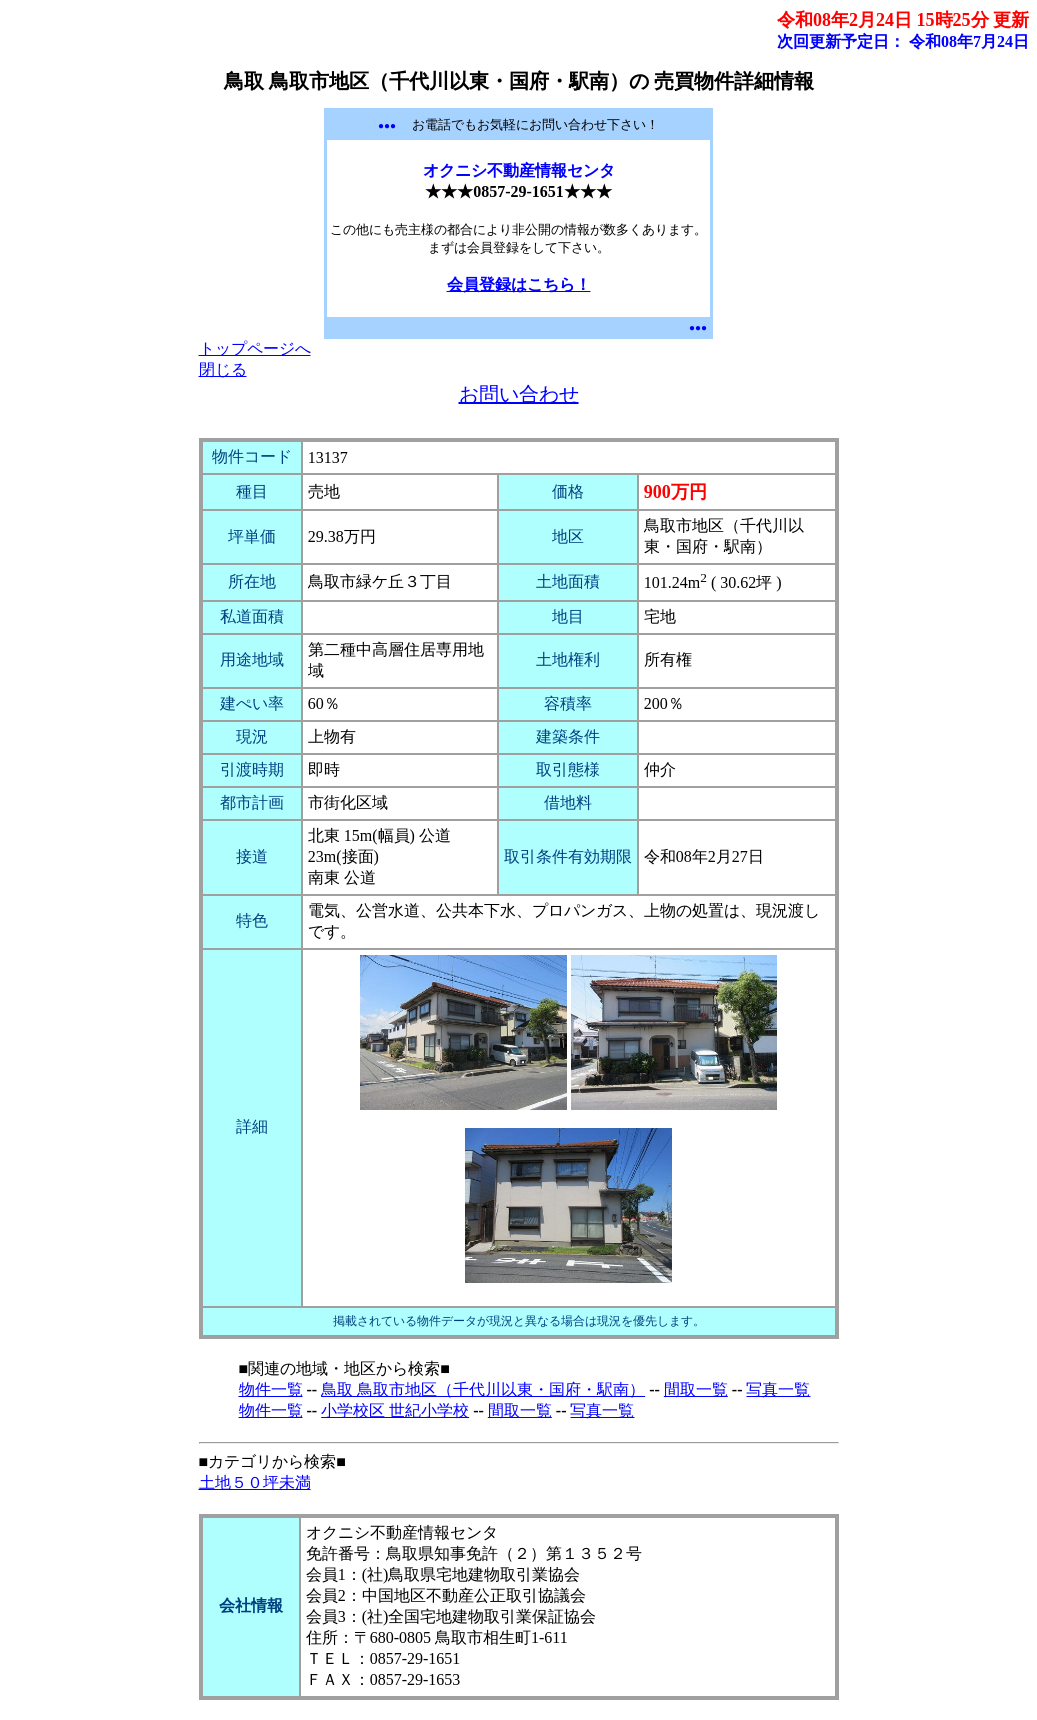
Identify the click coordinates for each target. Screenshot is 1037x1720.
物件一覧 (271, 1389)
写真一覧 (778, 1389)
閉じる (223, 369)
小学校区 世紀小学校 (395, 1410)
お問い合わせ (519, 394)
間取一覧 (696, 1389)
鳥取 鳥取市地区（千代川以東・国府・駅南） (483, 1389)
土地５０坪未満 (255, 1482)
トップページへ (255, 348)
